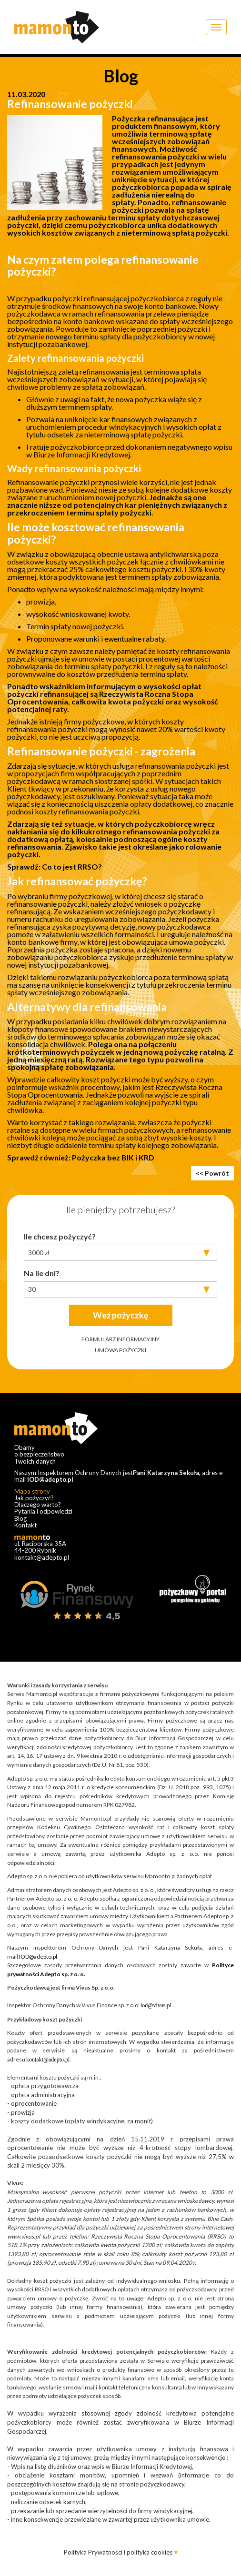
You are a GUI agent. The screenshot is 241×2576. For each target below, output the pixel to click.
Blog (20, 1518)
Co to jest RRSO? (72, 866)
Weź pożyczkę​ (121, 1315)
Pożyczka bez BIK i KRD (113, 1157)
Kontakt (25, 1525)
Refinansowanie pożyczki (70, 103)
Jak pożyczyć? (34, 1498)
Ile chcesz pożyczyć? (60, 1236)
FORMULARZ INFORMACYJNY (120, 1339)
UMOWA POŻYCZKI (120, 1350)
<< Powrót (212, 1173)
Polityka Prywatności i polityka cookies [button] (119, 2552)
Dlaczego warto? (37, 1504)
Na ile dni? (42, 1273)
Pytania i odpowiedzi (43, 1511)
